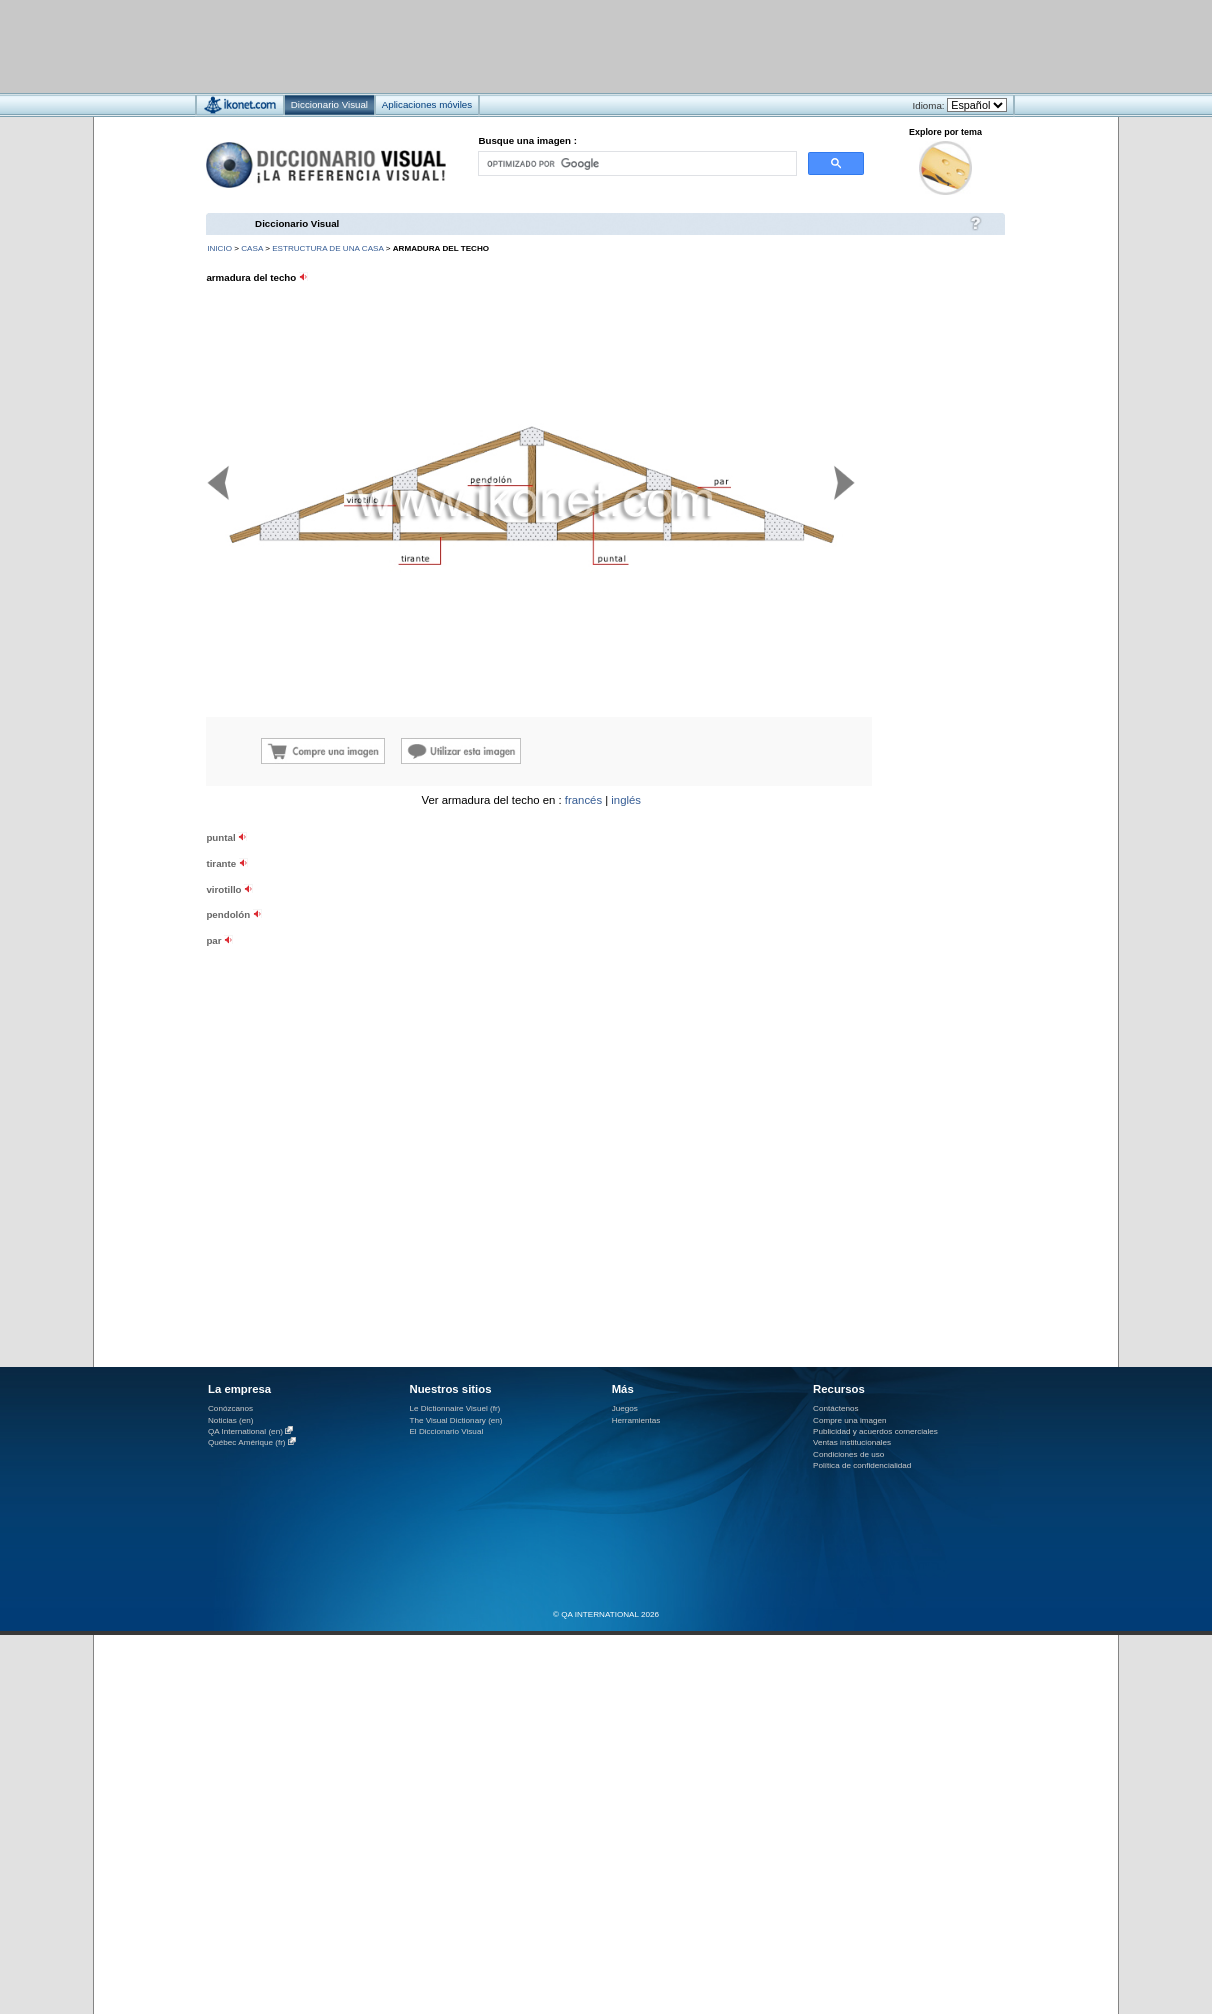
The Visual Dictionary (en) (455, 1420)
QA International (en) (245, 1431)
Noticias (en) (231, 1420)
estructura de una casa (327, 248)
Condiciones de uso (848, 1454)
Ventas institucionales (852, 1442)
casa (252, 248)
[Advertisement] (546, 45)
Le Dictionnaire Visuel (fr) (454, 1408)
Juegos (625, 1408)
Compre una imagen (849, 1420)
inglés (626, 800)
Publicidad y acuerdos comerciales (875, 1431)
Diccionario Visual (297, 223)
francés (583, 800)
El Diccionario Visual (446, 1431)
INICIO (219, 248)
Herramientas (636, 1420)
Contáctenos (836, 1408)
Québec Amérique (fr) (247, 1442)
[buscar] (636, 163)
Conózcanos (230, 1408)
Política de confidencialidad (862, 1465)
